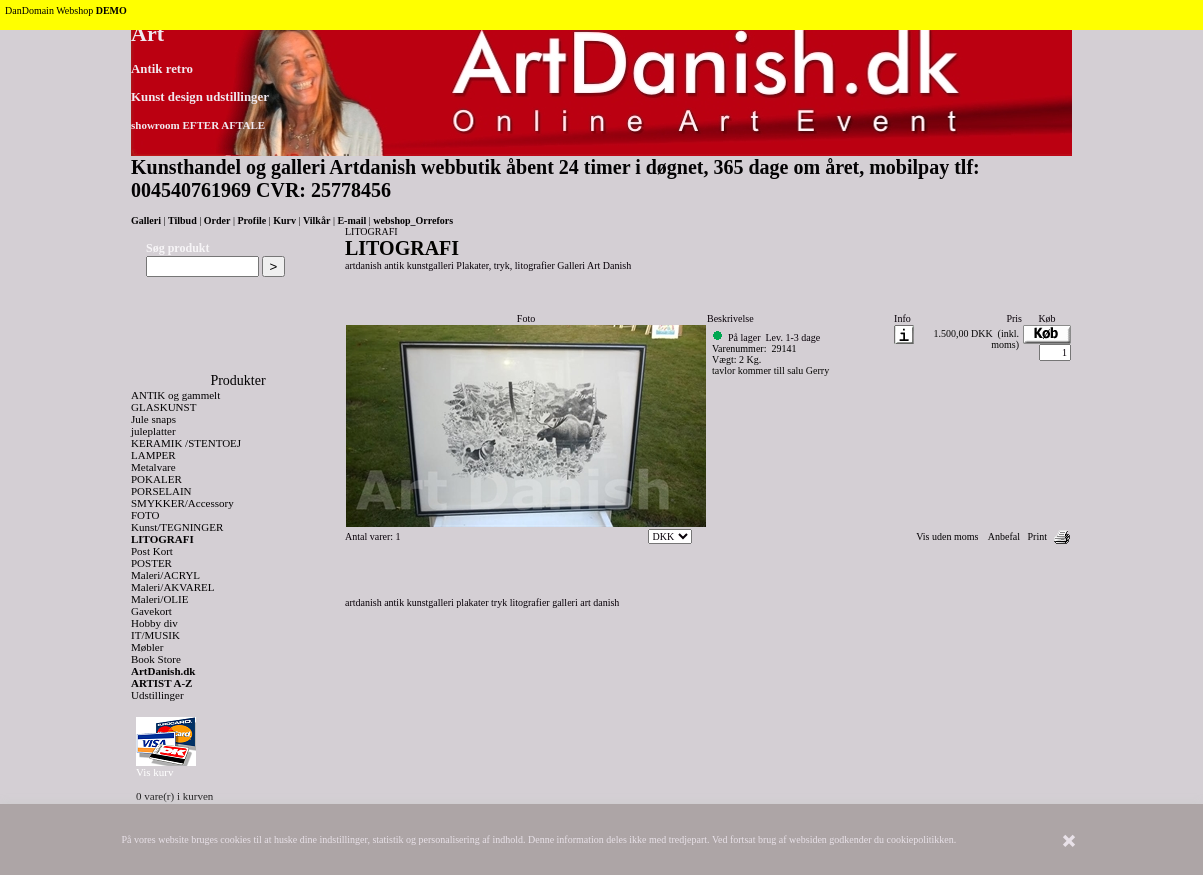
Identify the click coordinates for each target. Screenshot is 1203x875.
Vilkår (316, 220)
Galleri (146, 220)
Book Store (156, 659)
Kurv (284, 220)
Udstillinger (157, 695)
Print (1037, 536)
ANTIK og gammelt (175, 395)
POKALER (156, 479)
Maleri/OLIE (159, 599)
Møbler (147, 647)
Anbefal (1004, 536)
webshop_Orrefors (413, 220)
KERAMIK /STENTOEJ (186, 443)
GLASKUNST (163, 407)
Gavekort (151, 611)
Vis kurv (155, 772)
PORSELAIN (161, 491)
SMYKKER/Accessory (182, 503)
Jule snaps (153, 419)
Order (217, 220)
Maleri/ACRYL (165, 575)
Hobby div (154, 623)
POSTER (151, 563)
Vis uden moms (947, 536)
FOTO (145, 515)
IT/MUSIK (155, 635)
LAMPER (153, 455)
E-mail (351, 220)
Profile (251, 220)
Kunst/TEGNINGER (177, 527)
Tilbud (182, 220)
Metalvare (153, 467)
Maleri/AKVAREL (173, 587)
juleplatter (153, 431)
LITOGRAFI (162, 539)
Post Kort (152, 551)
